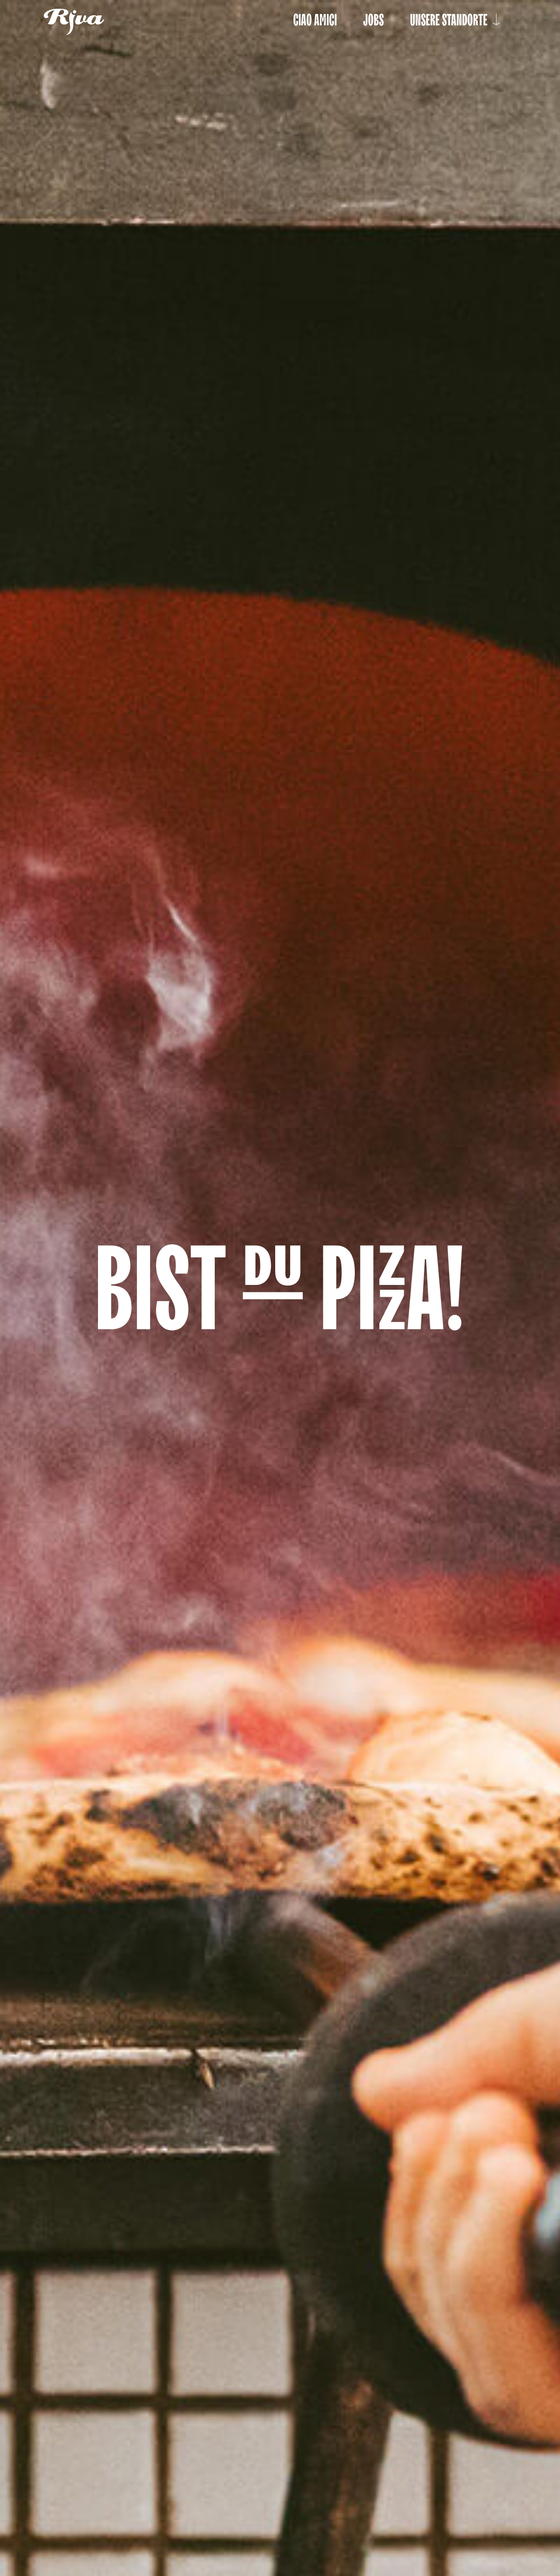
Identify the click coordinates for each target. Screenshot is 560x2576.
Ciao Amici (315, 20)
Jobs (373, 20)
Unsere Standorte (456, 20)
